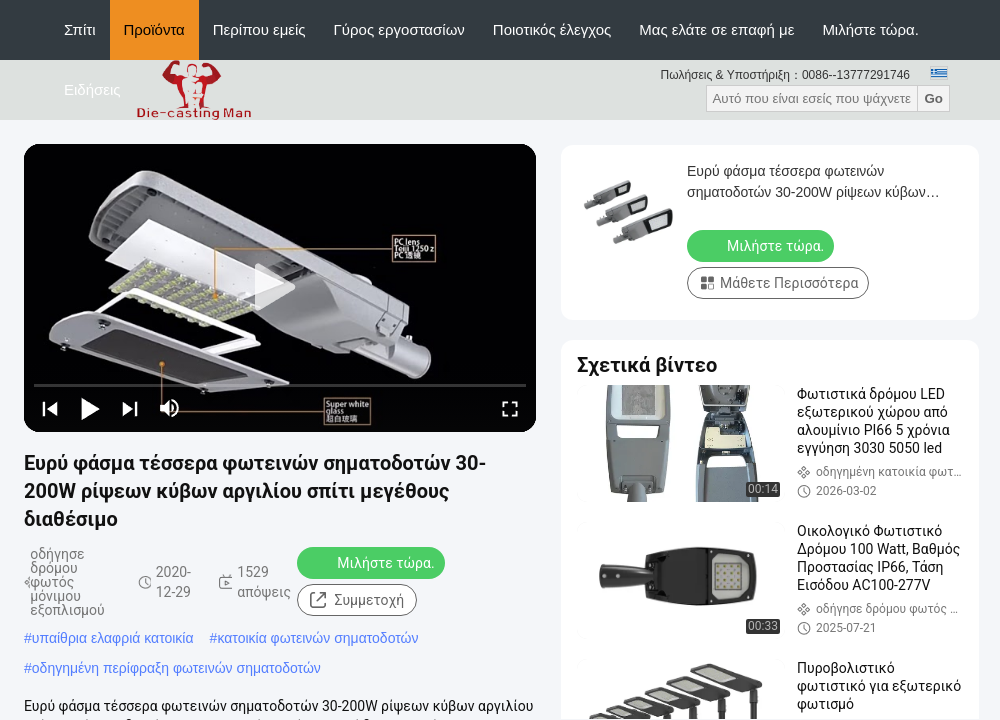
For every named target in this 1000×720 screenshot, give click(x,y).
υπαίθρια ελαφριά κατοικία (113, 638)
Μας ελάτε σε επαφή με (716, 29)
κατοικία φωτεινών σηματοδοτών (317, 638)
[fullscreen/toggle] (510, 408)
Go (933, 98)
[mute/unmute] (170, 408)
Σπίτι (80, 29)
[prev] (50, 408)
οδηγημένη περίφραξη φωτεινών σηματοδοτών (176, 668)
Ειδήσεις (92, 89)
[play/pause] (90, 408)
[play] (280, 288)
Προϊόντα (154, 29)
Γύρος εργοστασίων (399, 29)
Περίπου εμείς (259, 29)
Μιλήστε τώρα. (870, 29)
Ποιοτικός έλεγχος (552, 29)
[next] (130, 408)
